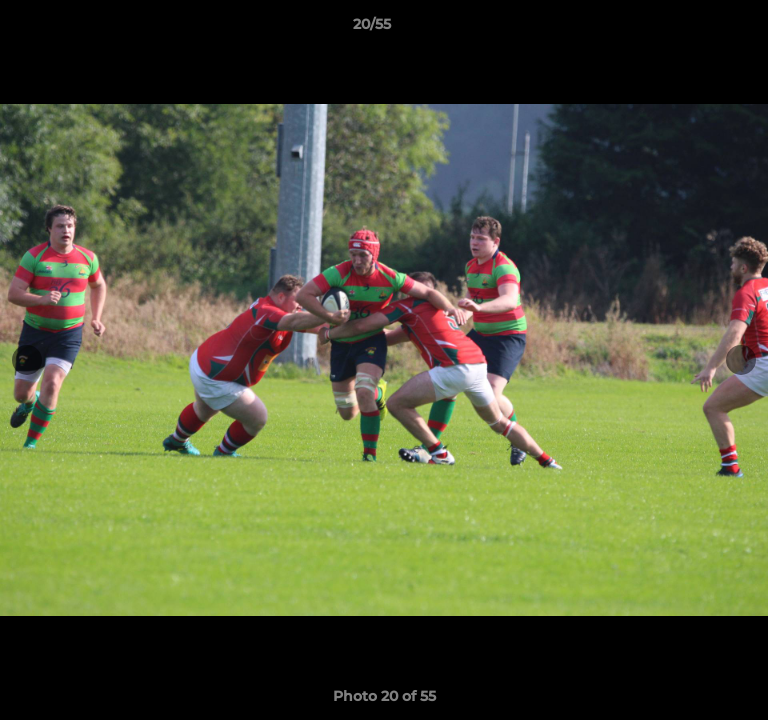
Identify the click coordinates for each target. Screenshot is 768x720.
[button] (696, 29)
